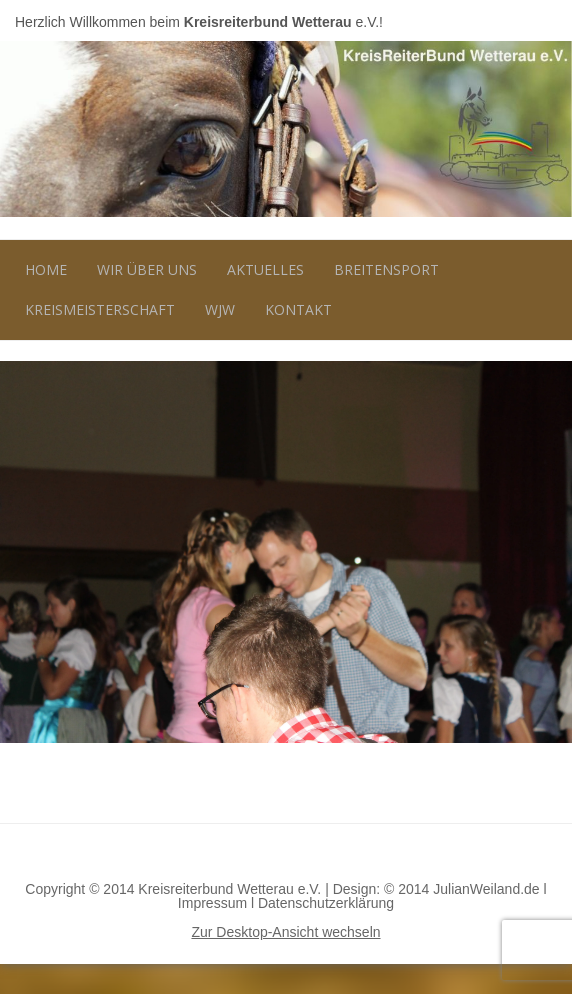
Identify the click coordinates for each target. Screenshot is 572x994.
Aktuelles (265, 269)
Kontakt (298, 309)
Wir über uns (147, 269)
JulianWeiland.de (486, 889)
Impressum (212, 903)
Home (46, 269)
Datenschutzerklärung (326, 903)
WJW (220, 309)
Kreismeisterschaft (100, 309)
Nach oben (286, 853)
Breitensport (386, 269)
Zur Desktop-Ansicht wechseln (285, 932)
